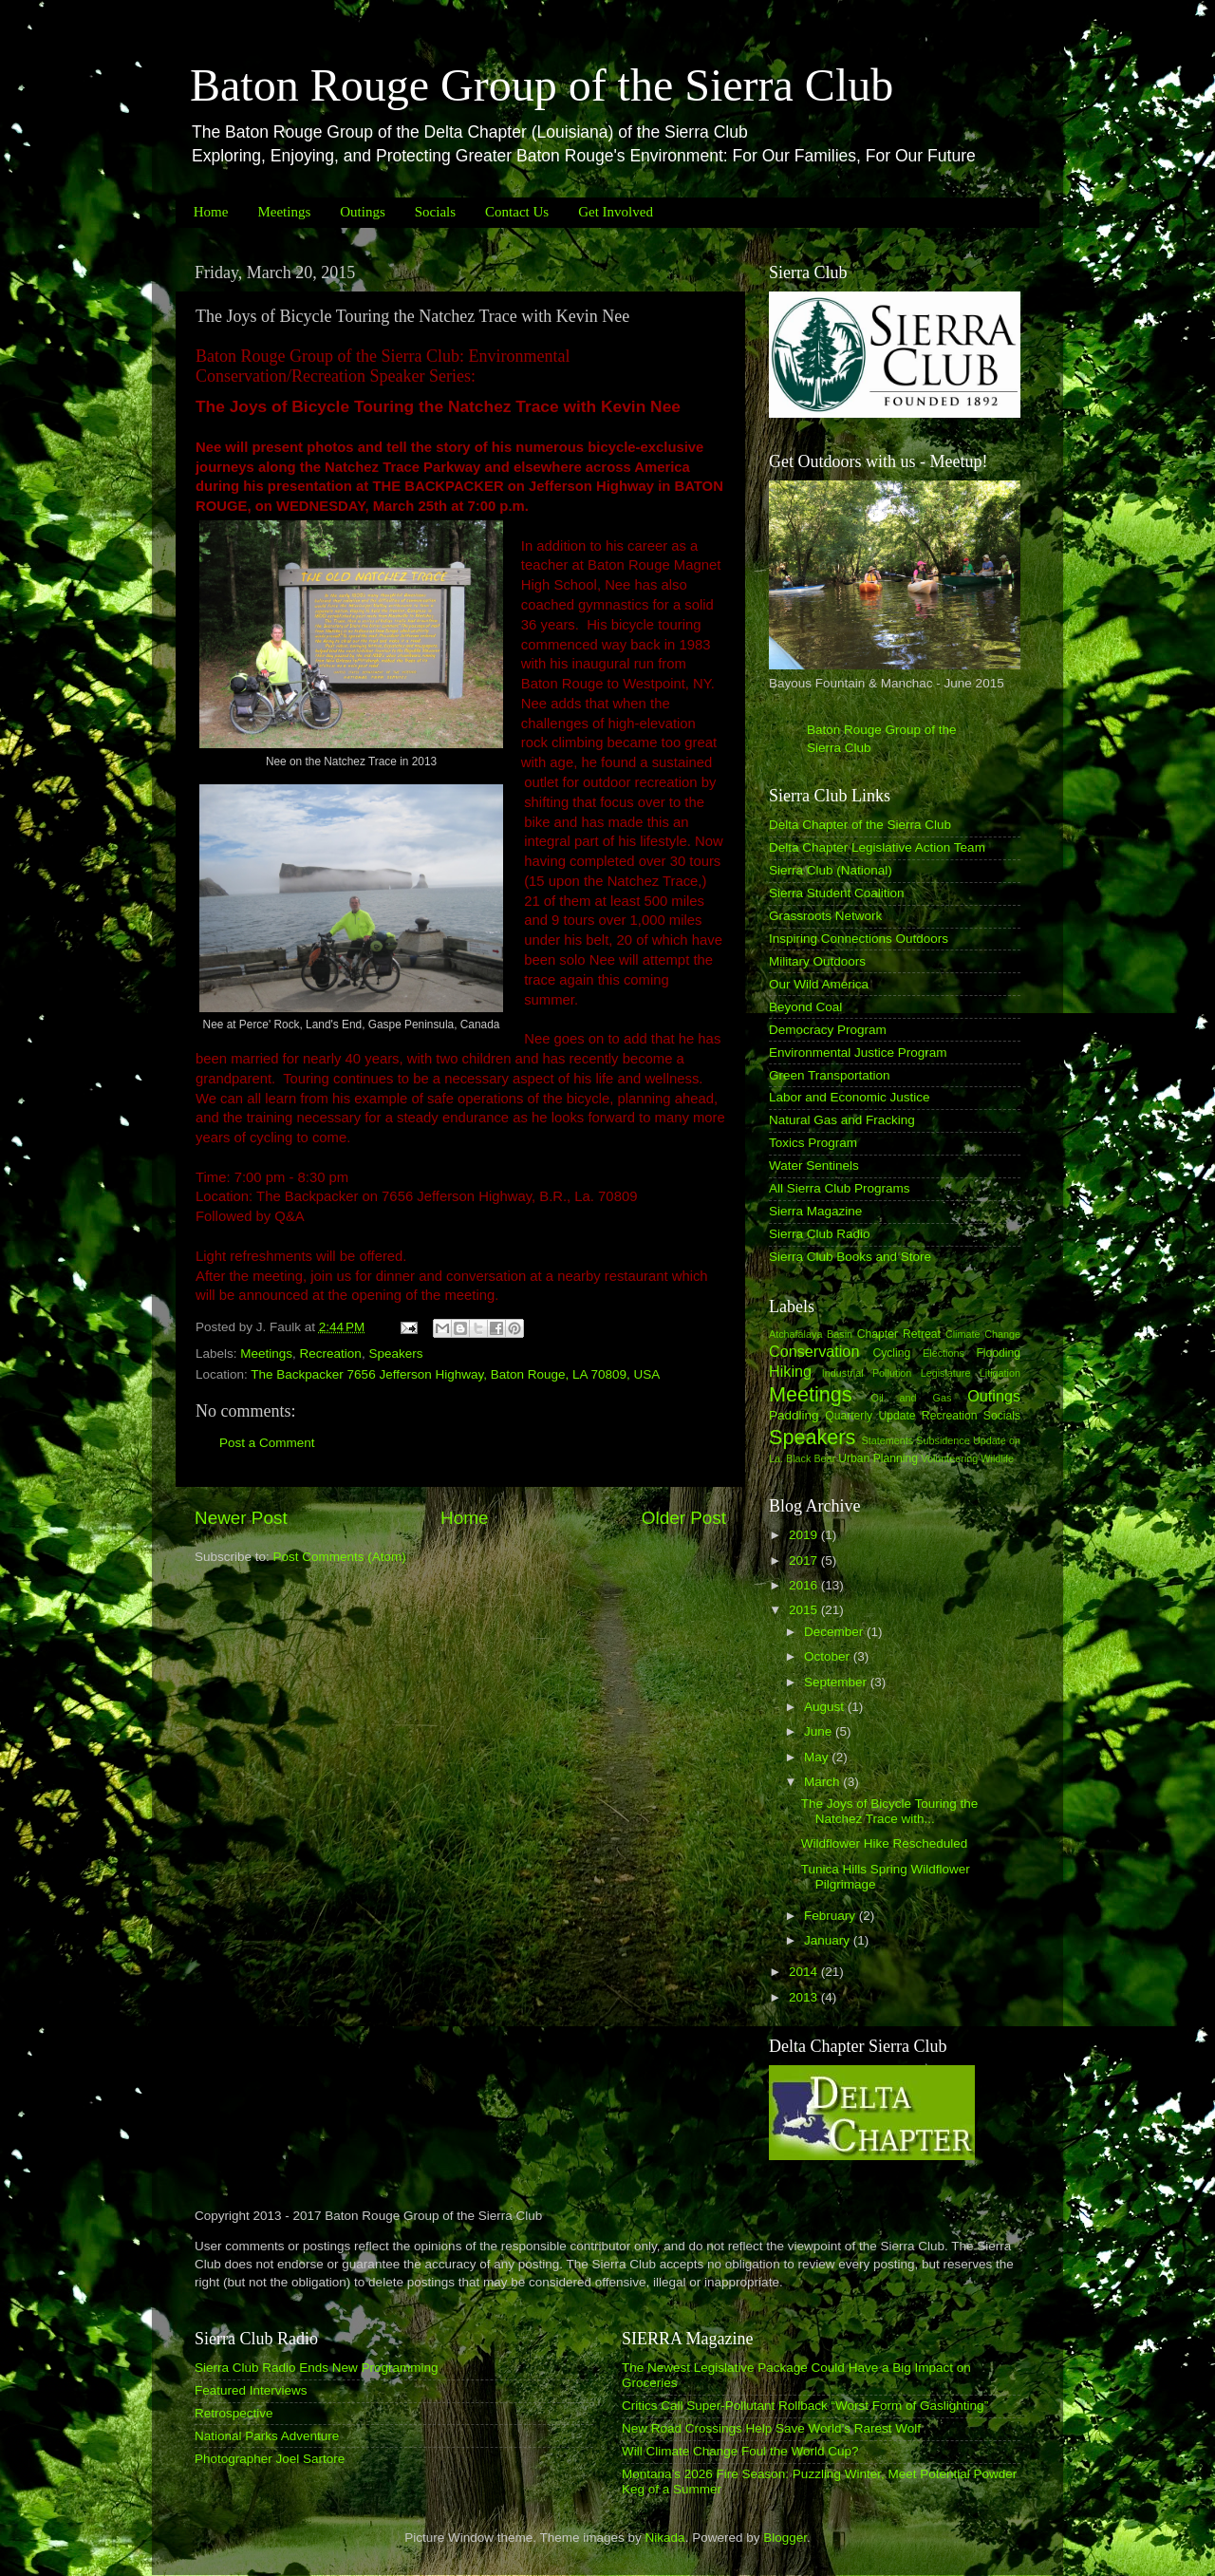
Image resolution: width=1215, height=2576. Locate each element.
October (828, 1656)
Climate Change (982, 1334)
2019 (805, 1535)
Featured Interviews (251, 2390)
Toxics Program (813, 1143)
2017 (805, 1560)
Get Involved (615, 211)
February (831, 1915)
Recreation (331, 1353)
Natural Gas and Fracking (842, 1120)
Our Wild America (819, 984)
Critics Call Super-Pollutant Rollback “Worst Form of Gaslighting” (805, 2405)
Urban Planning (878, 1458)
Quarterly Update (870, 1415)
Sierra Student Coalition (837, 893)
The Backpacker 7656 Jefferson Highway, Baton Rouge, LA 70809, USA (455, 1374)
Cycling (891, 1353)
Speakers (395, 1353)
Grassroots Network (825, 916)
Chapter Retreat (899, 1334)
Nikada (665, 2537)
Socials (435, 211)
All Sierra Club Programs (839, 1188)
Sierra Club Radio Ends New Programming (317, 2367)
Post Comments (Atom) (339, 1557)
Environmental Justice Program (858, 1052)
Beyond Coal (805, 1007)
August (826, 1707)
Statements (887, 1440)
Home (211, 211)
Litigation (1000, 1373)
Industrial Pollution (867, 1373)
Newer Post (241, 1518)
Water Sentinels (814, 1165)
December (835, 1632)
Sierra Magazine (815, 1211)
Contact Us (517, 211)
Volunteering (949, 1458)
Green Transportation (829, 1075)
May (818, 1757)
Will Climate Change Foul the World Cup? (740, 2451)
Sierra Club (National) (830, 870)
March (823, 1782)
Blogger (785, 2537)
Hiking (790, 1371)
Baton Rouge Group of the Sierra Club (541, 85)
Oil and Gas (911, 1397)
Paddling (794, 1415)
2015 (805, 1610)
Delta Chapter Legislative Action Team (877, 847)
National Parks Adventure (267, 2436)
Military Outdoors (817, 961)
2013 (805, 1997)
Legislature (946, 1373)
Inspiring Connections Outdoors (858, 938)
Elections (943, 1353)
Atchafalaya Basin (810, 1334)
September (837, 1682)
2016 (805, 1585)
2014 (805, 1972)
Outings (362, 211)
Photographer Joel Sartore (270, 2459)
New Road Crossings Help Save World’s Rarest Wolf (771, 2428)
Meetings (283, 211)
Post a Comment (267, 1443)
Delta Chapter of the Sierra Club (860, 825)
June (819, 1731)
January (828, 1940)
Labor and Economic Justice (849, 1097)
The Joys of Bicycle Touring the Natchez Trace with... (890, 1811)
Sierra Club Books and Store (850, 1257)
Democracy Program (828, 1030)
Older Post (684, 1518)
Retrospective (234, 2413)
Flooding (998, 1353)
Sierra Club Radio (819, 1234)
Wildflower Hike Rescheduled (884, 1843)
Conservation (814, 1351)
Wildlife (997, 1458)
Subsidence (942, 1440)
